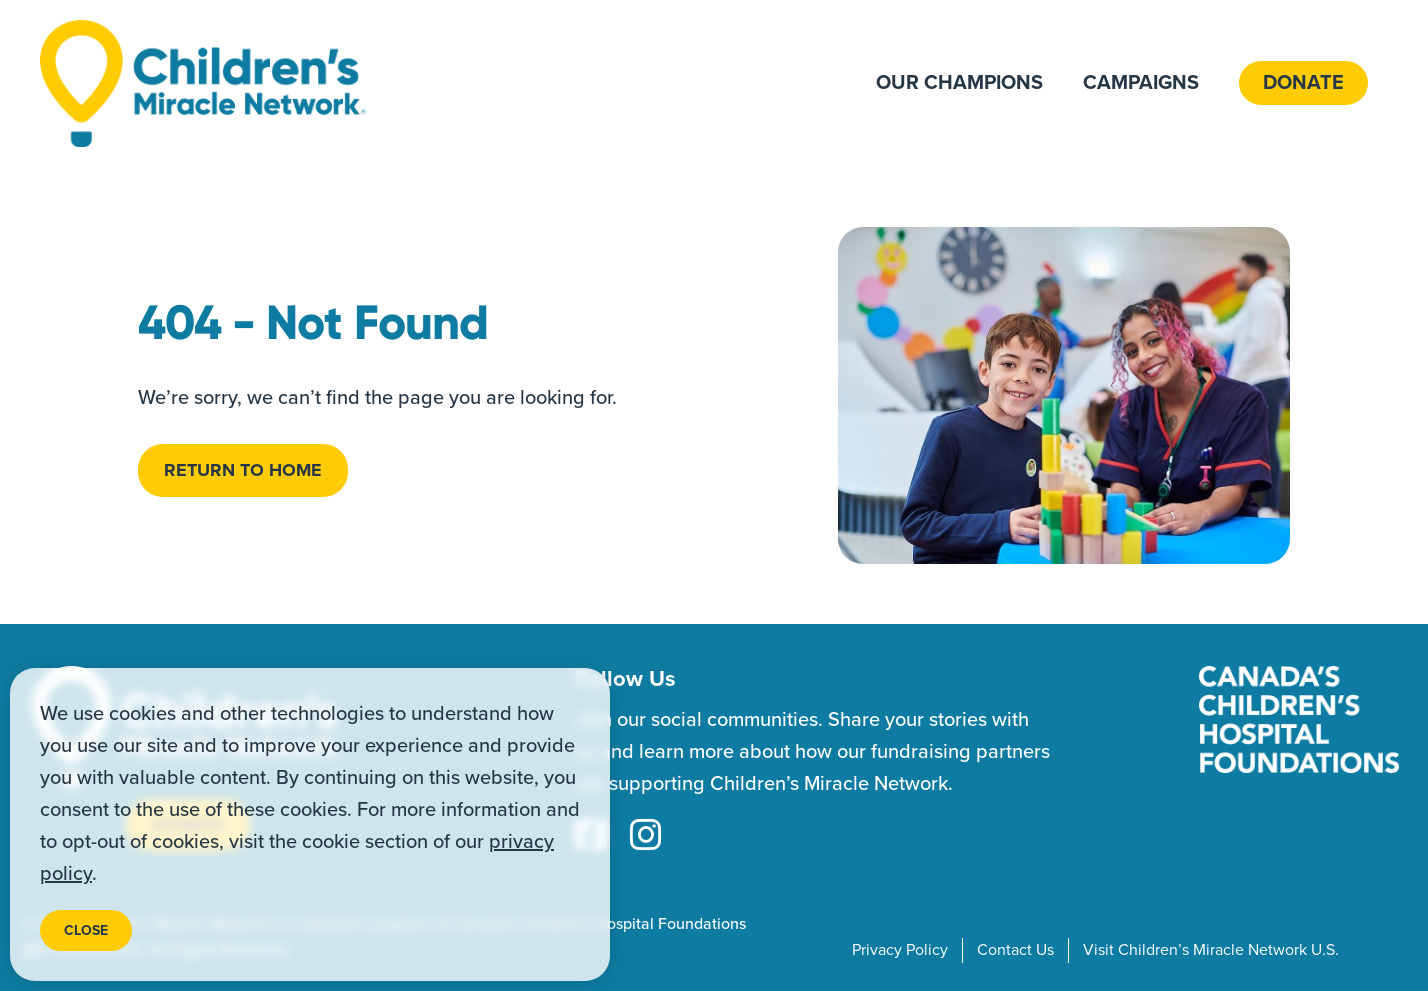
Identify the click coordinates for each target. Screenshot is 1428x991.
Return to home (243, 470)
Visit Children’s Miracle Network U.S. (1211, 950)
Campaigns (1141, 83)
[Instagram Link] (646, 837)
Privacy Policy (900, 950)
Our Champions (959, 83)
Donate (1303, 83)
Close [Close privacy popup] (86, 930)
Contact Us (1015, 950)
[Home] (203, 83)
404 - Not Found (313, 323)
